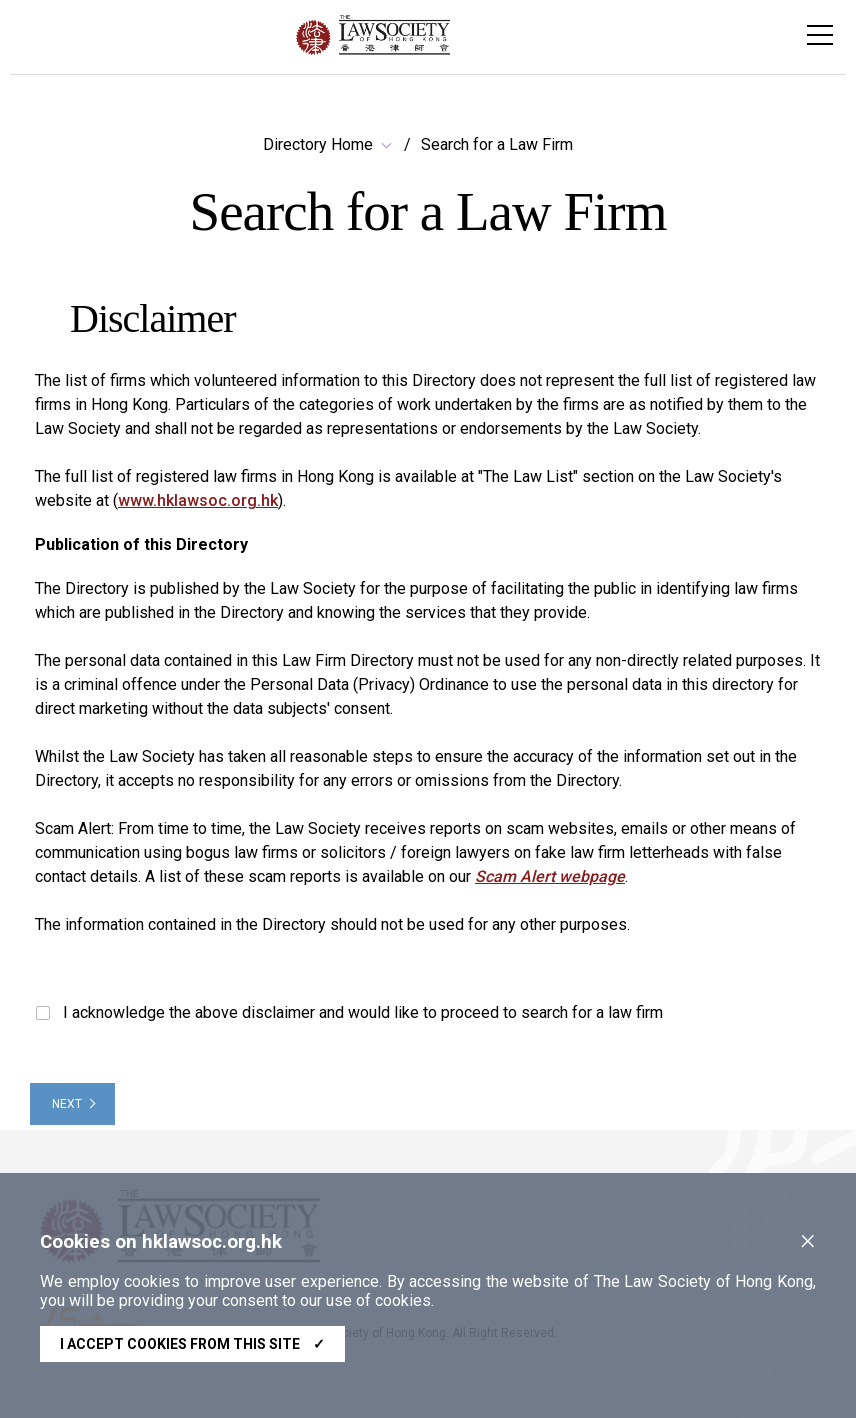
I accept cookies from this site (192, 1344)
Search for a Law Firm (497, 144)
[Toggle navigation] (820, 35)
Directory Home (318, 144)
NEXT (67, 1104)
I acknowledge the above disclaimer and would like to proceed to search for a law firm (350, 1012)
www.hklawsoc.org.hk (198, 500)
